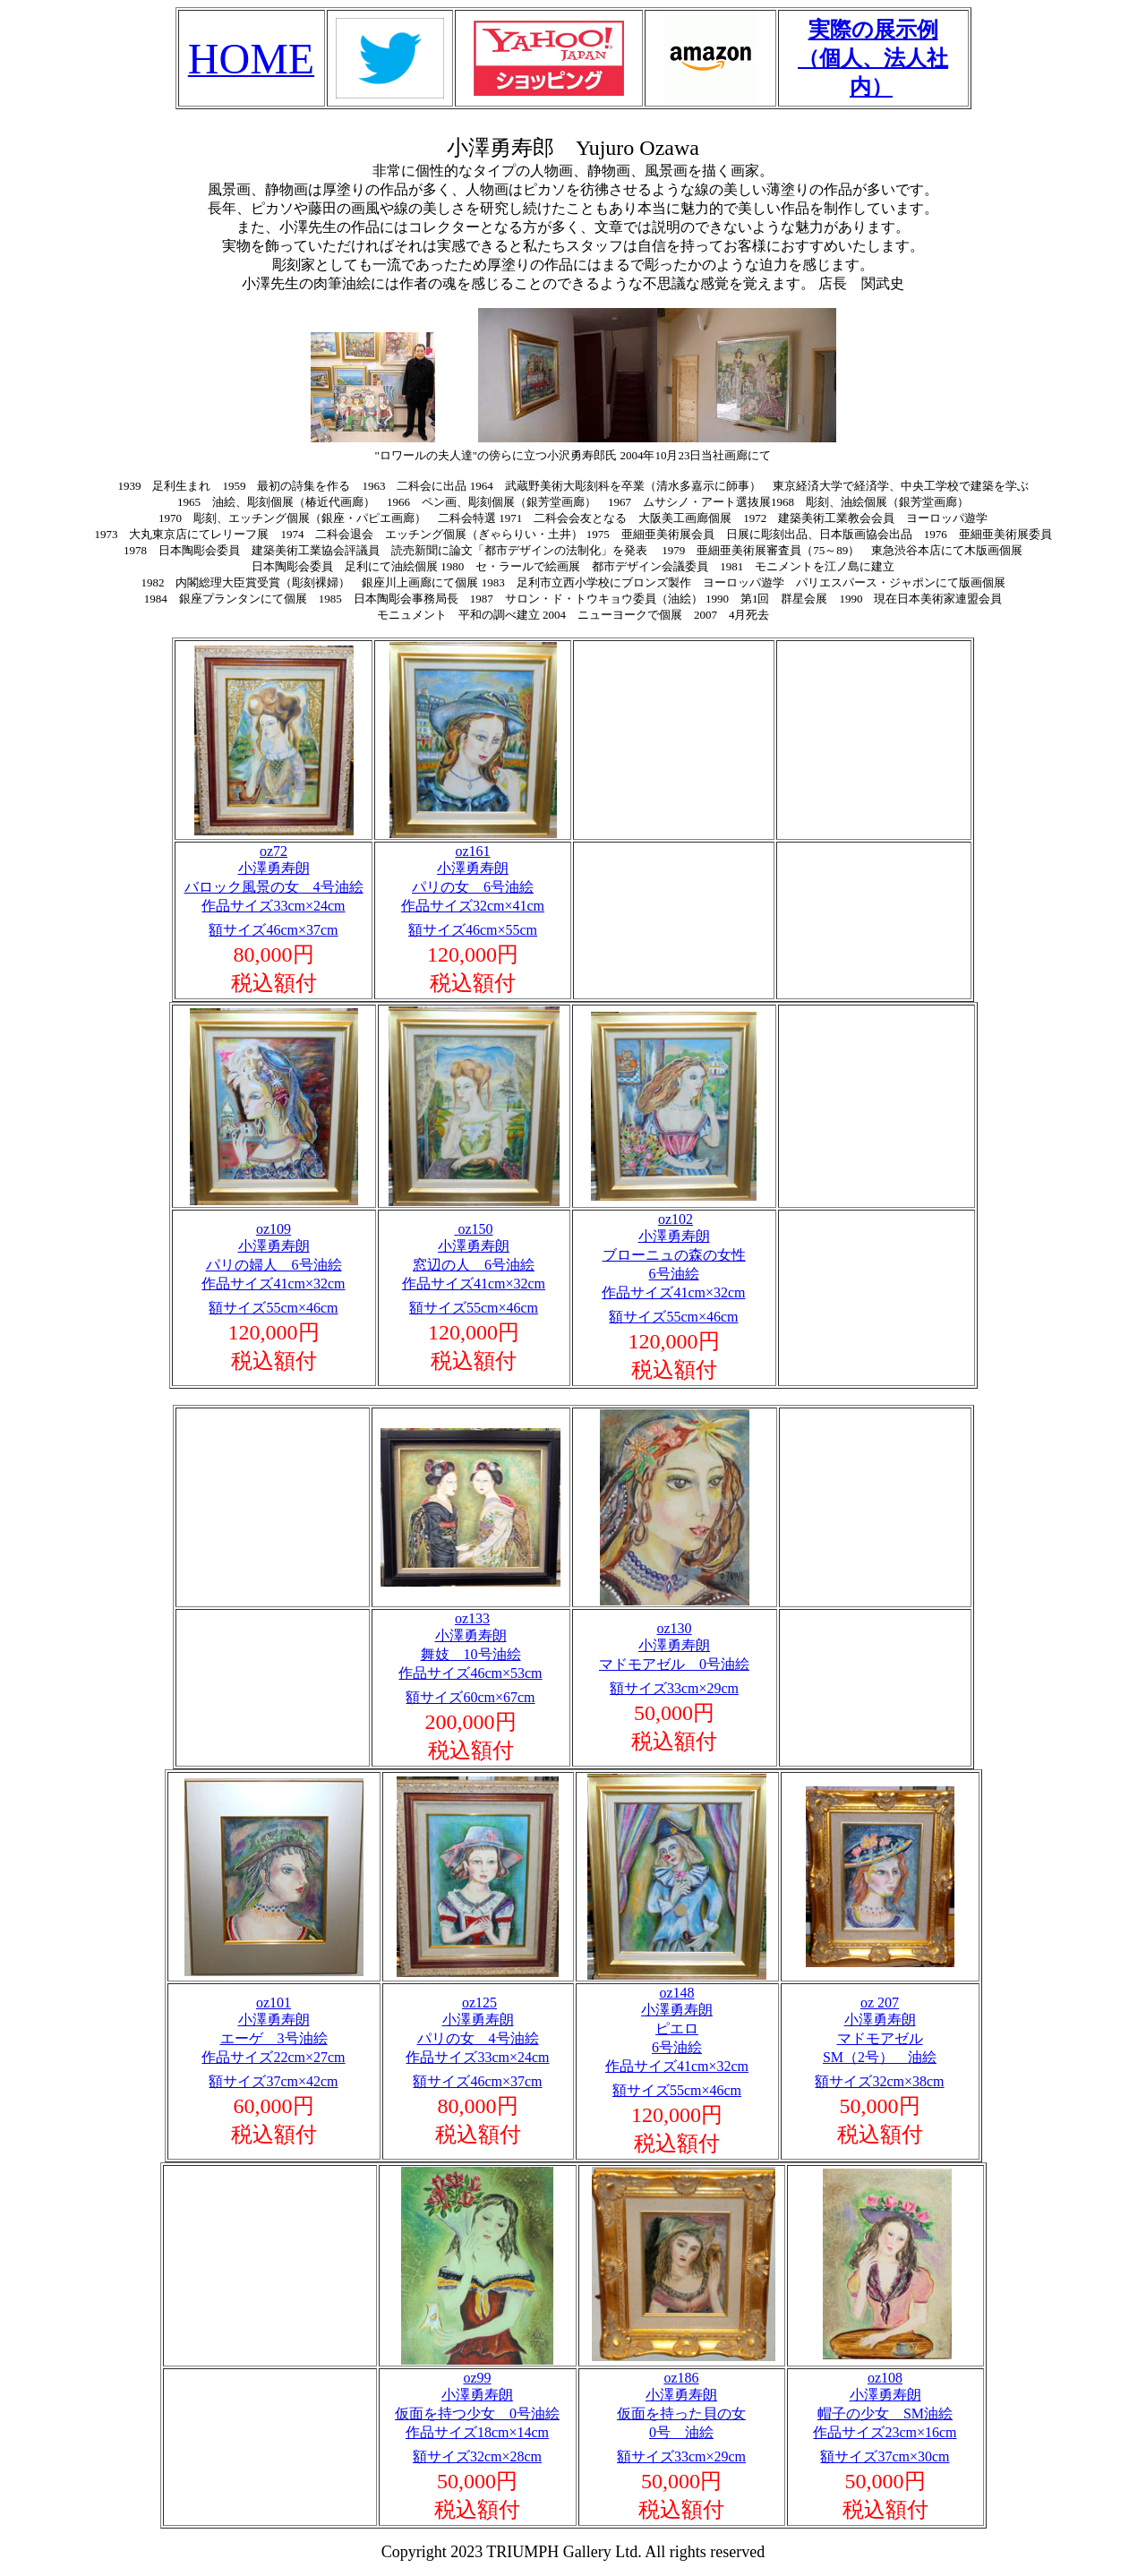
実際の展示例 (873, 29)
